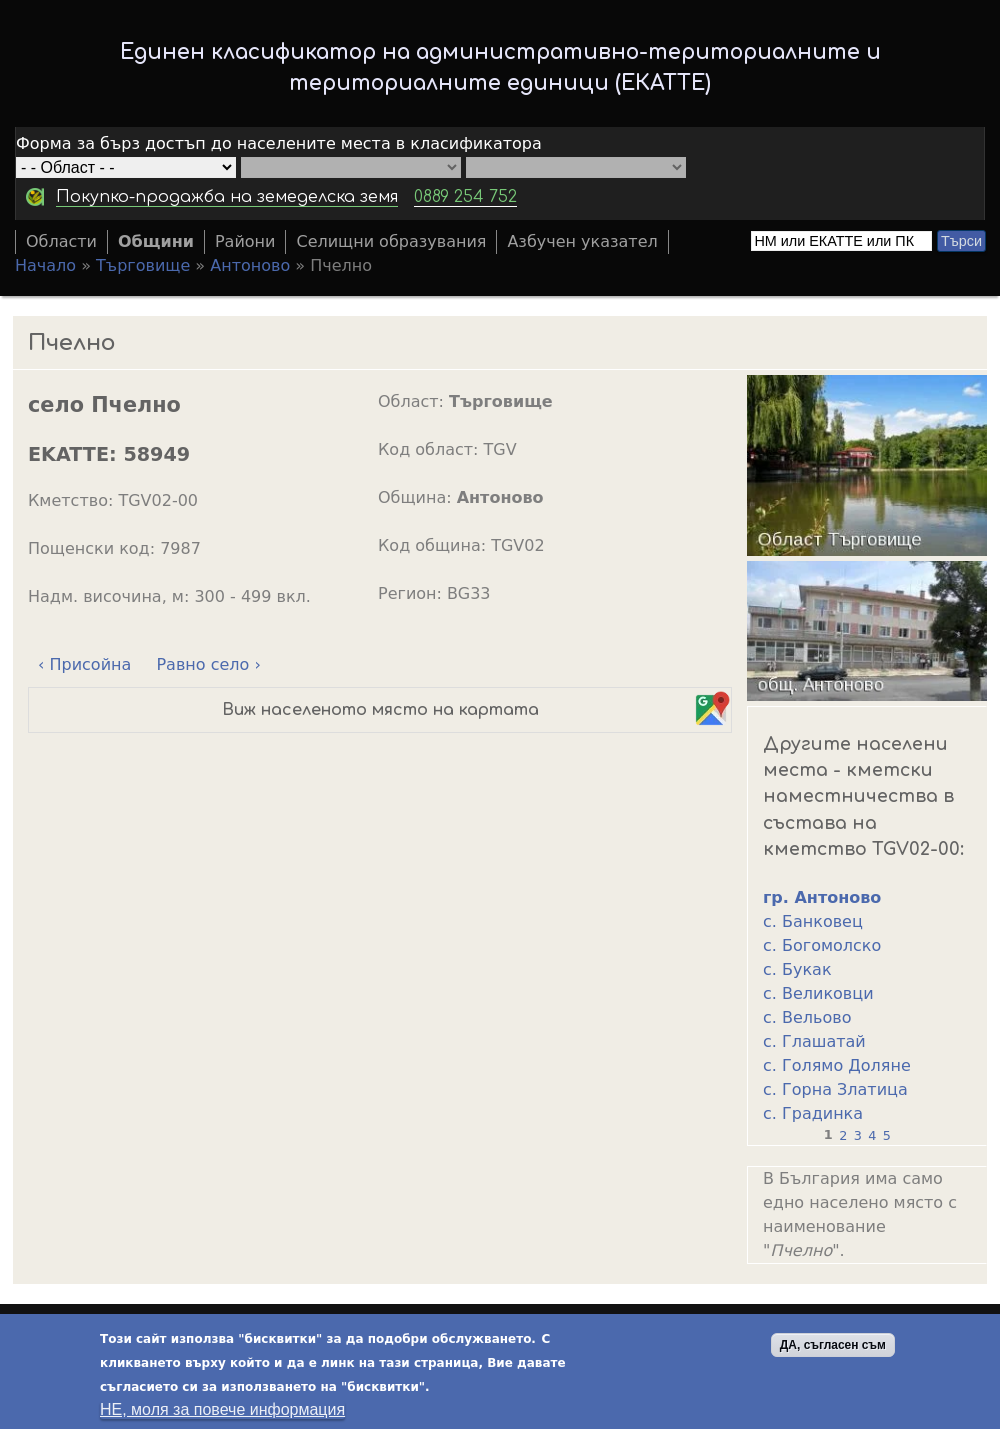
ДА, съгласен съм (833, 1347)
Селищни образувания (391, 241)
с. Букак (797, 969)
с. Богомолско (822, 945)
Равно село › (208, 664)
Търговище (143, 265)
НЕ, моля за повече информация (222, 1411)
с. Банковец (813, 921)
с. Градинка (813, 1113)
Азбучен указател (582, 241)
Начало (45, 265)
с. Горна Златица (835, 1089)
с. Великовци (818, 993)
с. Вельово (807, 1017)
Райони (245, 241)
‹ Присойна (84, 664)
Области (61, 241)
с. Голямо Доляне (837, 1065)
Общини (156, 241)
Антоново (250, 265)
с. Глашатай (814, 1041)
